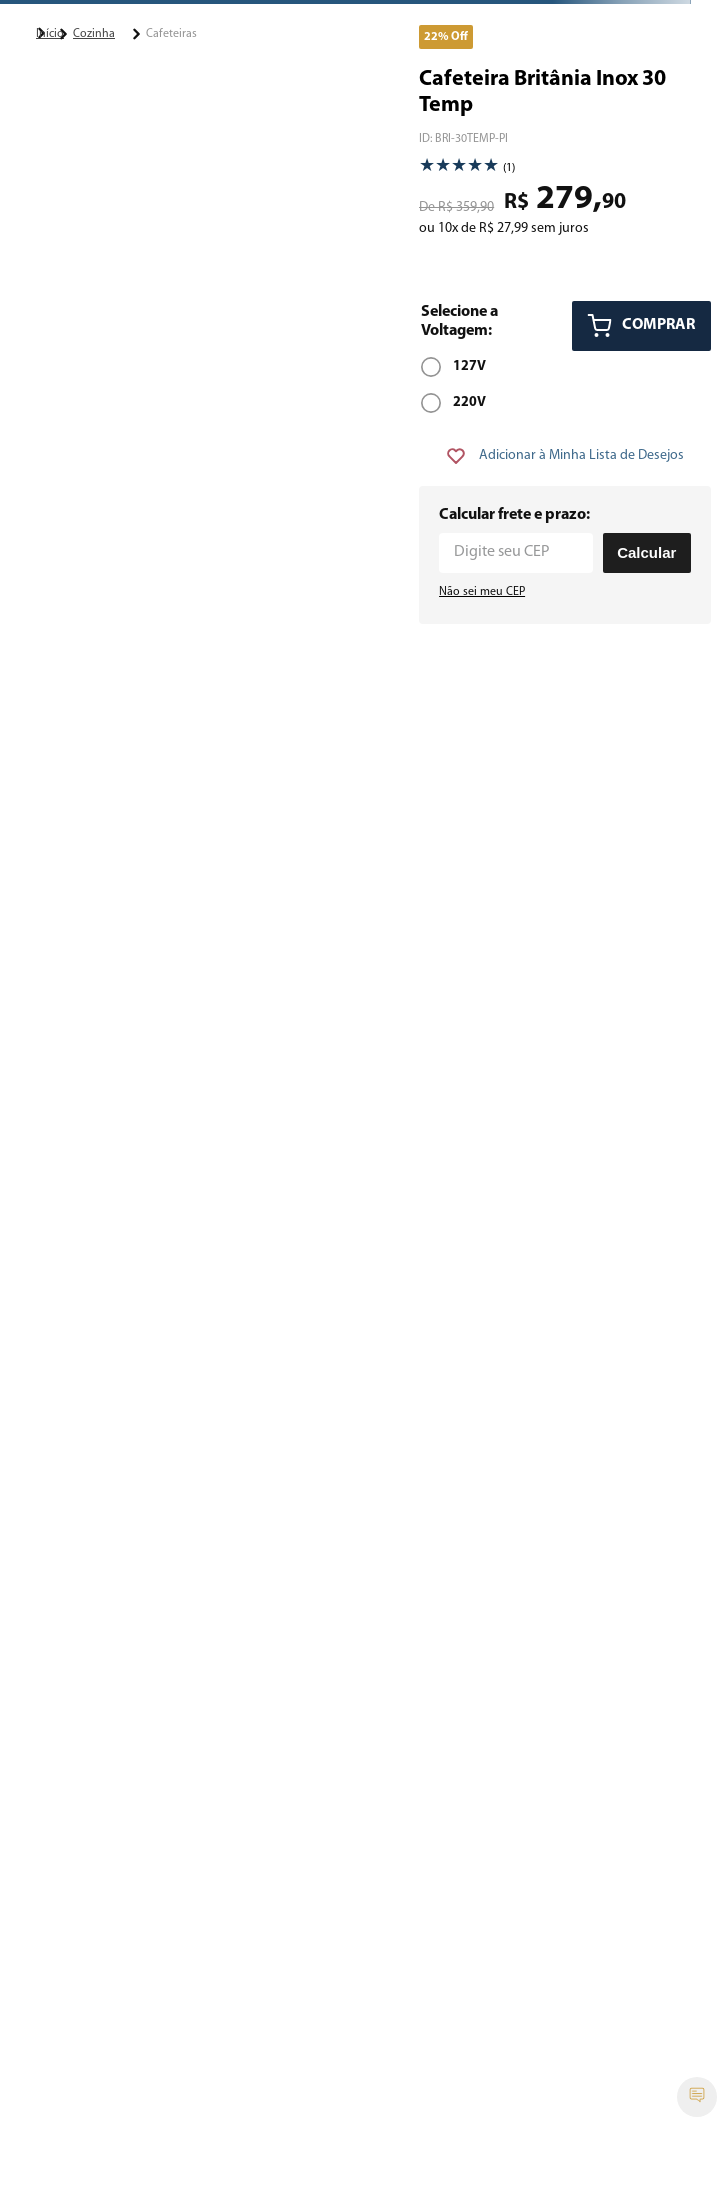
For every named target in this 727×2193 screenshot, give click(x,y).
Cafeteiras (171, 34)
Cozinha (94, 34)
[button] (453, 367)
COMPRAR (658, 325)
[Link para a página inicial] (41, 33)
